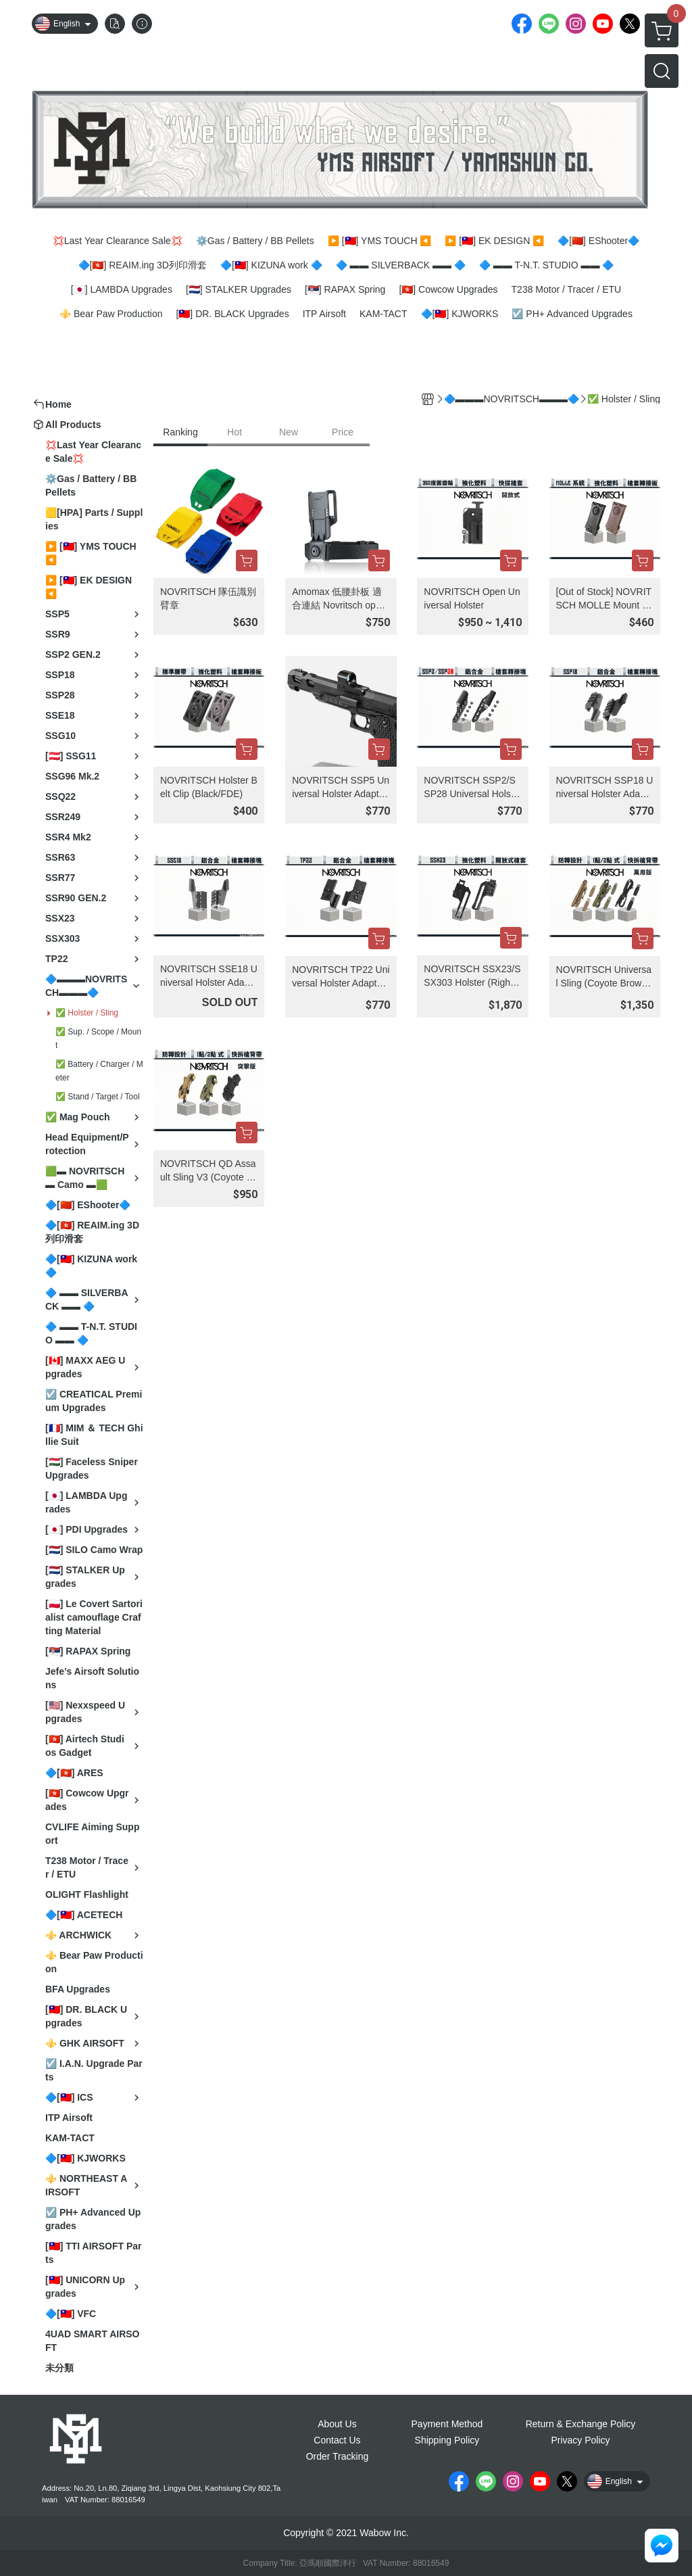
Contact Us (337, 2440)
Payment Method (447, 2424)
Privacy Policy (580, 2440)
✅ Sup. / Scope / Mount (98, 1038)
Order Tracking (337, 2456)
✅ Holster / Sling (86, 1013)
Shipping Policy (447, 2440)
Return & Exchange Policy (581, 2424)
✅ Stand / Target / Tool (97, 1096)
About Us (337, 2424)
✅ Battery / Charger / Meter (99, 1070)
